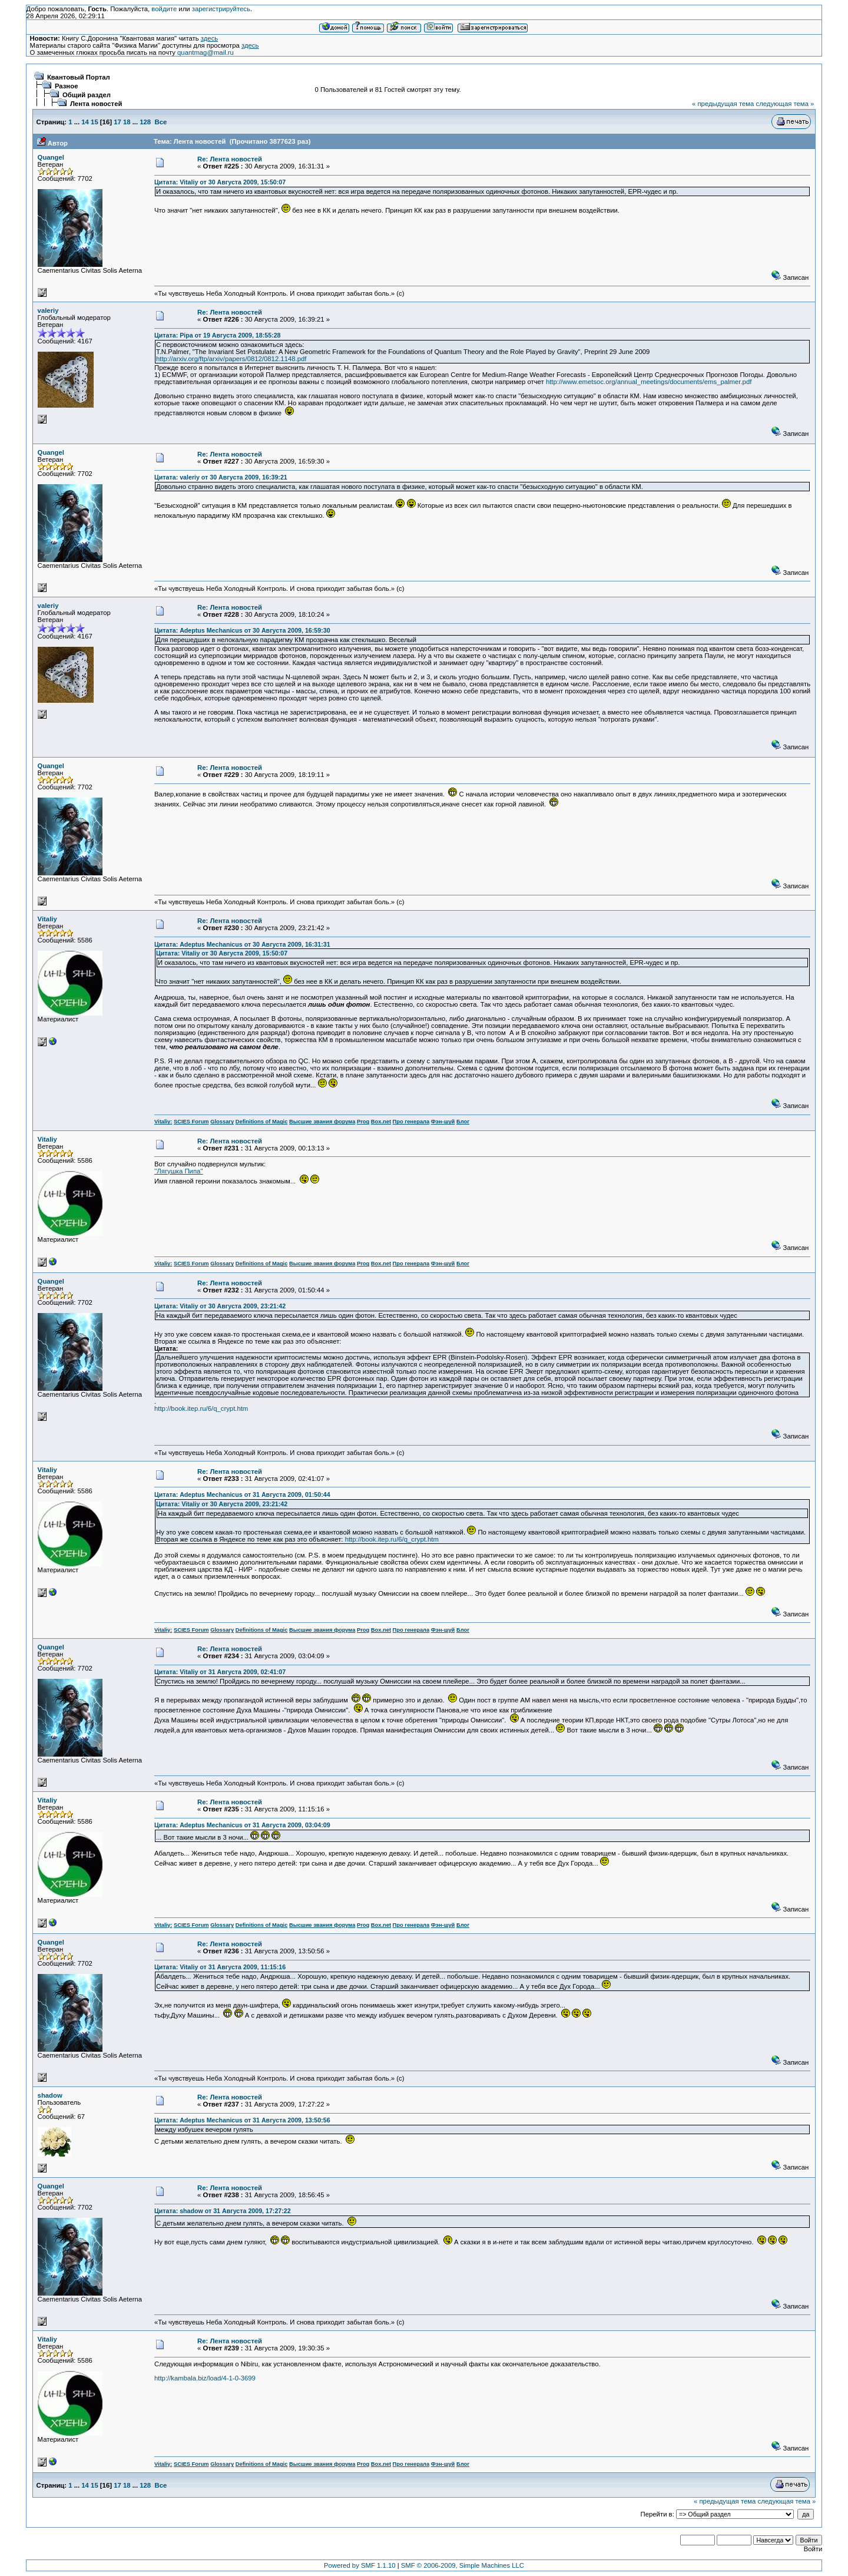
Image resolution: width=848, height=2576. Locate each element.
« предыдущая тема (723, 103)
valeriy (48, 310)
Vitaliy (47, 918)
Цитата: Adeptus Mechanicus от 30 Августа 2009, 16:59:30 (242, 630)
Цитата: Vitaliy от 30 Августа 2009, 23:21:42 (220, 1306)
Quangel (51, 157)
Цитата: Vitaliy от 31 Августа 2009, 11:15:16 (220, 1966)
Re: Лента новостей (229, 159)
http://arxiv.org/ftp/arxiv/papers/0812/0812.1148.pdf (231, 358)
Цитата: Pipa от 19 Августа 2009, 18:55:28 (217, 335)
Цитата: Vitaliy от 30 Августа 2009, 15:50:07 (220, 182)
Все (160, 121)
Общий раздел (86, 94)
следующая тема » (785, 103)
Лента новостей (96, 103)
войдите (164, 8)
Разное (66, 86)
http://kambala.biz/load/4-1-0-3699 (205, 2378)
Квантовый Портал (78, 77)
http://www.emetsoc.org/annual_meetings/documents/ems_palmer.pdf (648, 381)
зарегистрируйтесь (221, 8)
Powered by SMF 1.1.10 (360, 2565)
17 (117, 121)
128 (145, 121)
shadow (50, 2095)
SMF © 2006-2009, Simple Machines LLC (462, 2565)
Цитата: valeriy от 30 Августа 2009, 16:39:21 (220, 477)
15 (94, 121)
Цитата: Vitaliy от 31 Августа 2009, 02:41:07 (220, 1671)
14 (85, 121)
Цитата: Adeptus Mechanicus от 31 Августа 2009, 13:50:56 (242, 2120)
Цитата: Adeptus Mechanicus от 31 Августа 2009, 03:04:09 (242, 1824)
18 (127, 121)
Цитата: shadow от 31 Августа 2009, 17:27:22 (222, 2210)
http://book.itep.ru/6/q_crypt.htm (201, 1408)
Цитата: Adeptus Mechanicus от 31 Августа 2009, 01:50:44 (242, 1494)
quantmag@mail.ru (205, 52)
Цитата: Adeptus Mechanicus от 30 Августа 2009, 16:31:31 (242, 944)
